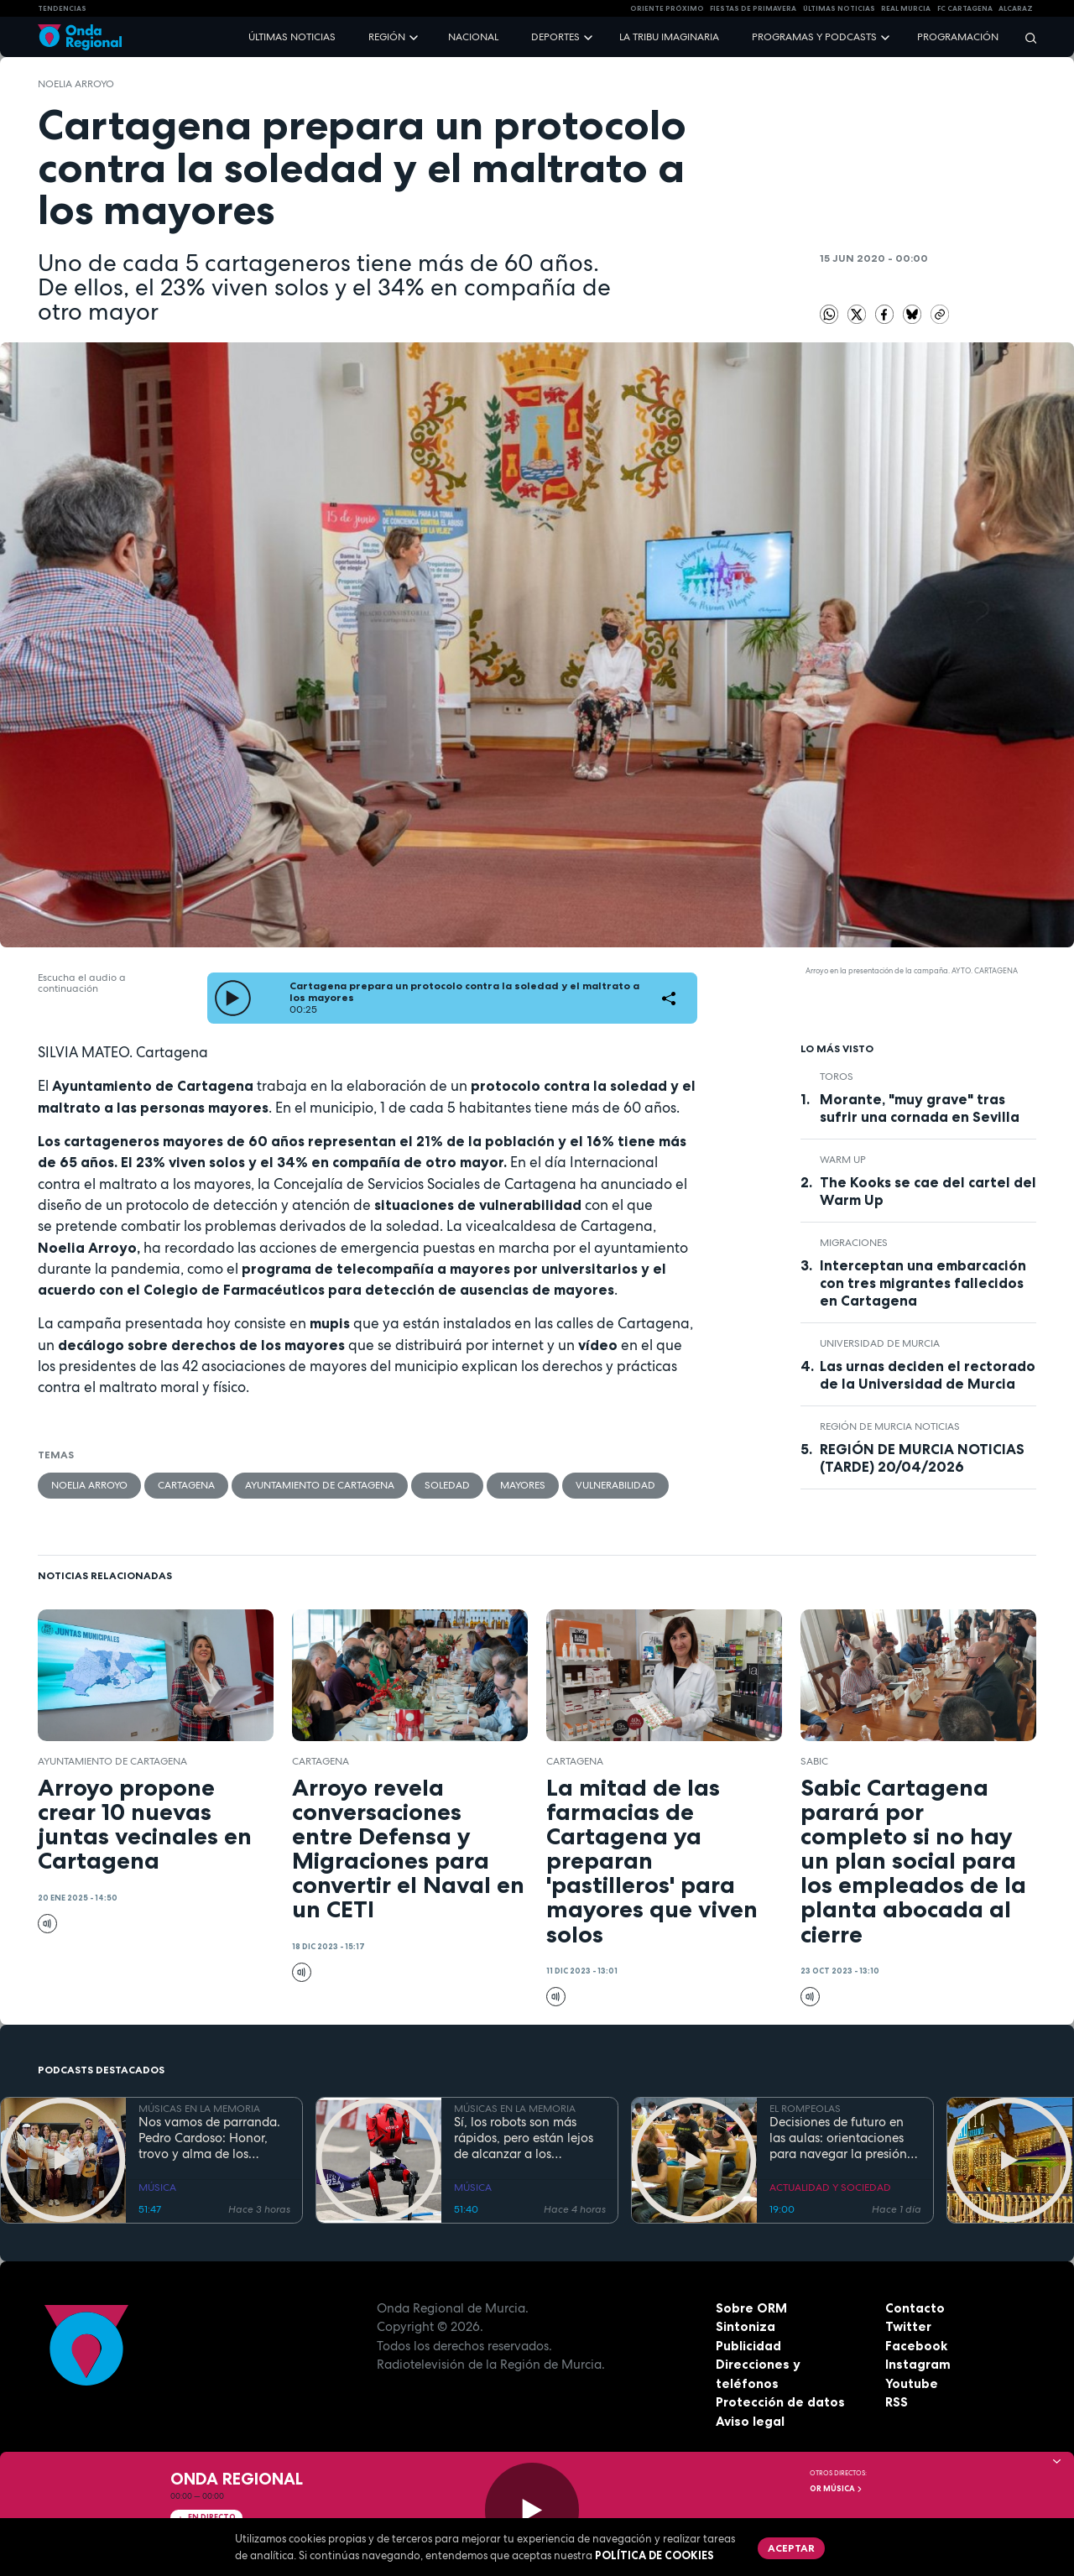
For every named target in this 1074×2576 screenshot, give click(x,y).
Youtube (911, 2383)
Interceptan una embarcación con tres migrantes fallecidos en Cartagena (923, 1283)
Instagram (918, 2364)
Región (386, 37)
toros (836, 1076)
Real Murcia (906, 8)
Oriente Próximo (667, 8)
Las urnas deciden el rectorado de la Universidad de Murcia (927, 1375)
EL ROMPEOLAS (805, 2108)
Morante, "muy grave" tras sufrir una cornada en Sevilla (919, 1108)
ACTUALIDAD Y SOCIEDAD (830, 2187)
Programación (957, 37)
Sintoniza (745, 2326)
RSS (896, 2402)
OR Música (836, 2489)
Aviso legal (750, 2421)
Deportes (555, 37)
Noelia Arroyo (76, 84)
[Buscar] (1025, 37)
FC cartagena (965, 8)
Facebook (916, 2346)
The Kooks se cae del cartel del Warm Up (928, 1191)
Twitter (908, 2326)
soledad (447, 1485)
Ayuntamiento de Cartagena (319, 1485)
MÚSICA (157, 2187)
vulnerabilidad (615, 1485)
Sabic (814, 1761)
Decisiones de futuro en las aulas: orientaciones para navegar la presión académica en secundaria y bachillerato (842, 2138)
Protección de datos (780, 2402)
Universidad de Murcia (880, 1343)
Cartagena (186, 1485)
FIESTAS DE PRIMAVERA (753, 8)
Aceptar (791, 2548)
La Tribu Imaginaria (669, 37)
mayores (522, 1485)
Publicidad (748, 2346)
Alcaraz (1015, 8)
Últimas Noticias (839, 8)
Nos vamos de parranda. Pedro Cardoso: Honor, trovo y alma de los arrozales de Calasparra (209, 2138)
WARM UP (843, 1159)
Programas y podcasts (814, 37)
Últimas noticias (292, 37)
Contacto (915, 2308)
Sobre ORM (751, 2308)
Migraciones (854, 1242)
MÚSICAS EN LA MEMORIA (199, 2108)
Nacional (473, 37)
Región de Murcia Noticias (890, 1426)
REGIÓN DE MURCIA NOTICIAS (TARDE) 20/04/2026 (922, 1458)
